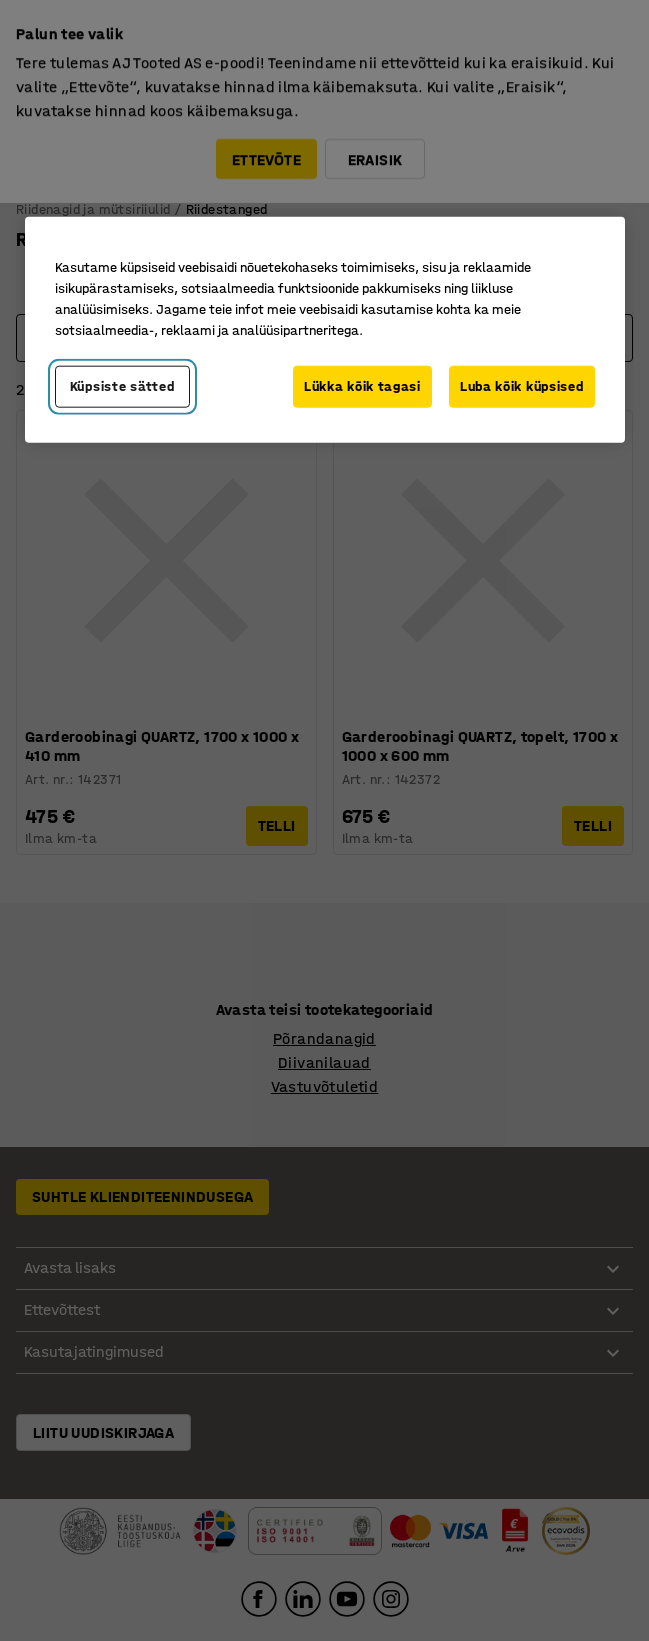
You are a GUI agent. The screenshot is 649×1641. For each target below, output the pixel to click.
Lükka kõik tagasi (362, 386)
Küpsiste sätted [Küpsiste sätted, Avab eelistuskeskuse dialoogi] (122, 386)
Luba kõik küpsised (522, 386)
